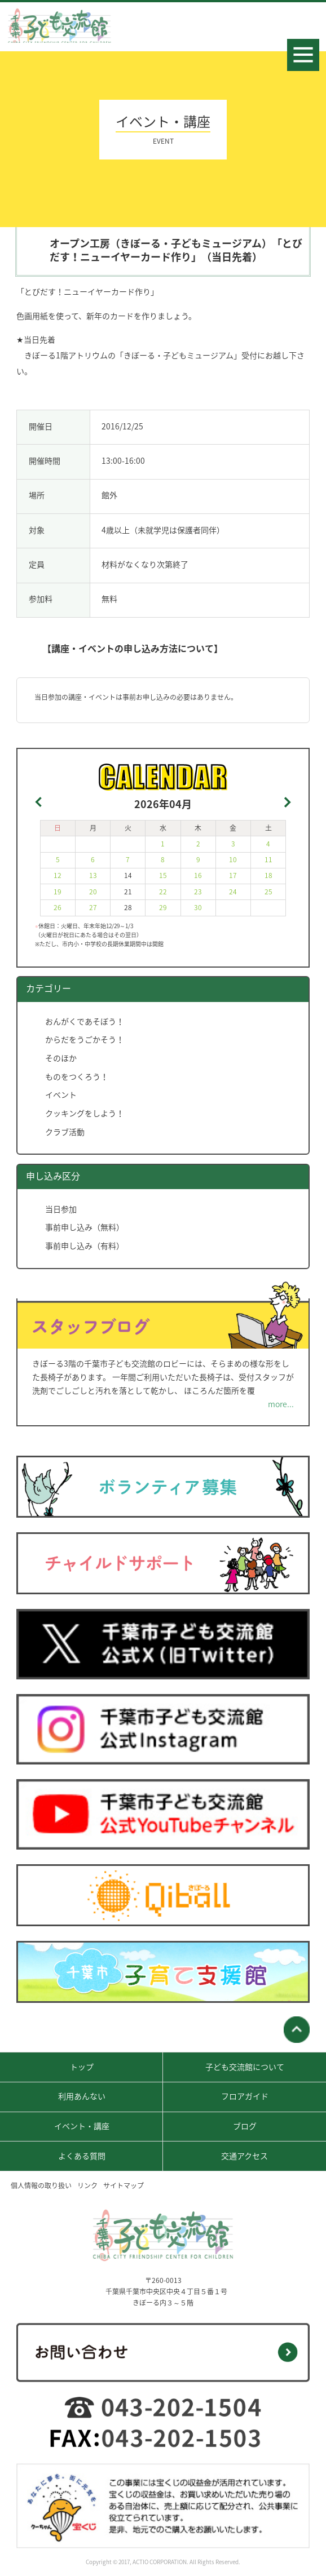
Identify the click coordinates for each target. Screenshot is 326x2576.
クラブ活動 (65, 1131)
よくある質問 (81, 2155)
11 (268, 859)
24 (233, 891)
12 (57, 875)
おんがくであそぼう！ (84, 1021)
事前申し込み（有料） (84, 1245)
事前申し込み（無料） (84, 1226)
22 (163, 891)
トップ (82, 2066)
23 (198, 891)
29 (163, 907)
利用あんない (81, 2095)
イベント (61, 1094)
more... (281, 1403)
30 (198, 907)
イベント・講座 (81, 2125)
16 (198, 875)
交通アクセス (244, 2155)
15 (163, 875)
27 (93, 907)
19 (57, 891)
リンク (87, 2185)
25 (268, 891)
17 (233, 875)
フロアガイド (244, 2095)
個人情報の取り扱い (41, 2185)
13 (93, 875)
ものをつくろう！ (76, 1076)
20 (93, 891)
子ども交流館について (244, 2066)
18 (268, 875)
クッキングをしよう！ (84, 1113)
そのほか (61, 1057)
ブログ (245, 2125)
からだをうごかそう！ (84, 1039)
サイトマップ (123, 2185)
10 (233, 859)
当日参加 (61, 1208)
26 (57, 907)
